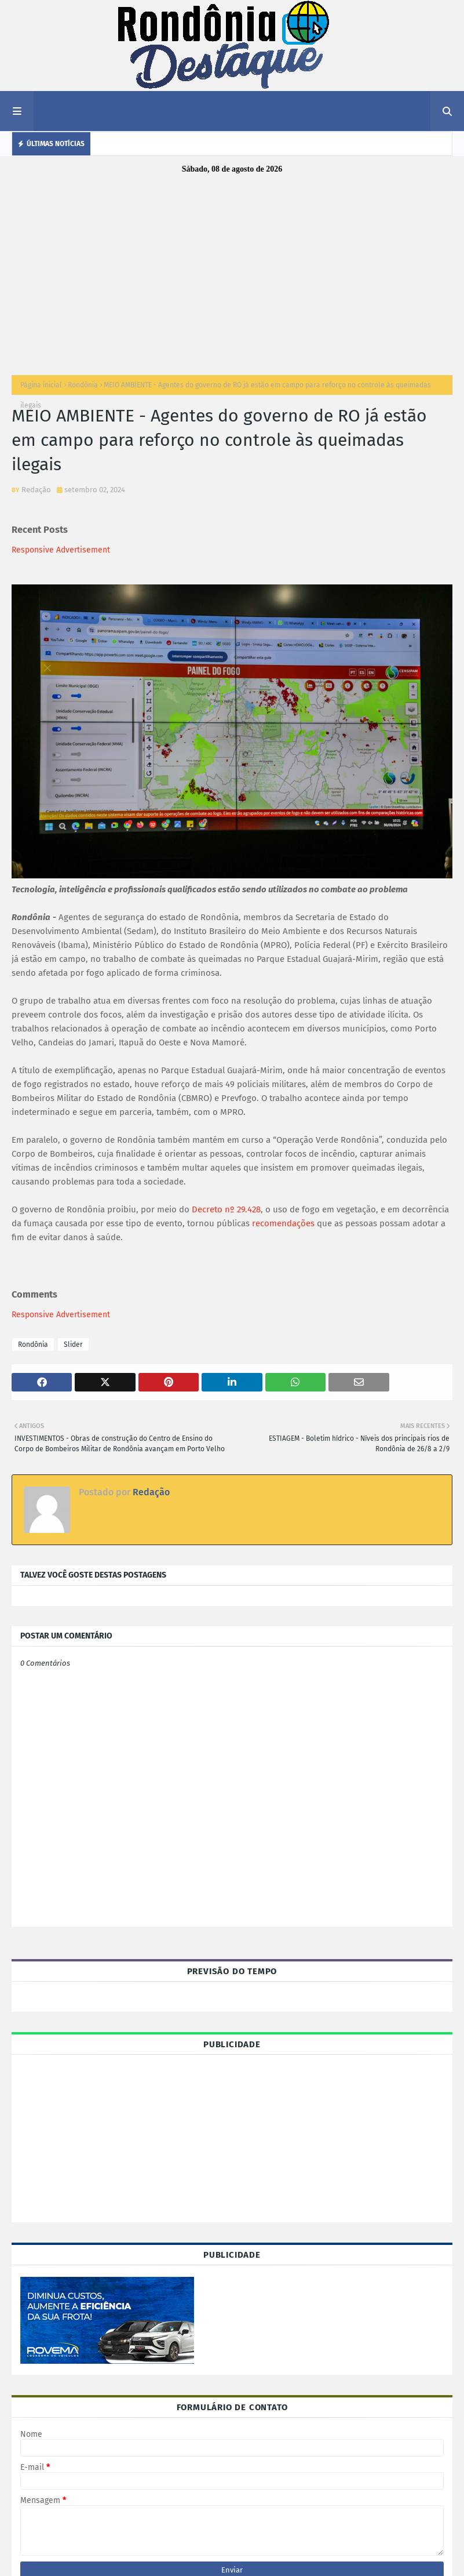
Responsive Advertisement (61, 550)
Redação (36, 489)
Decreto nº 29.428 (226, 1209)
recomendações (283, 1223)
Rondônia (83, 385)
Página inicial (41, 385)
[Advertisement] (232, 271)
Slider (73, 1344)
